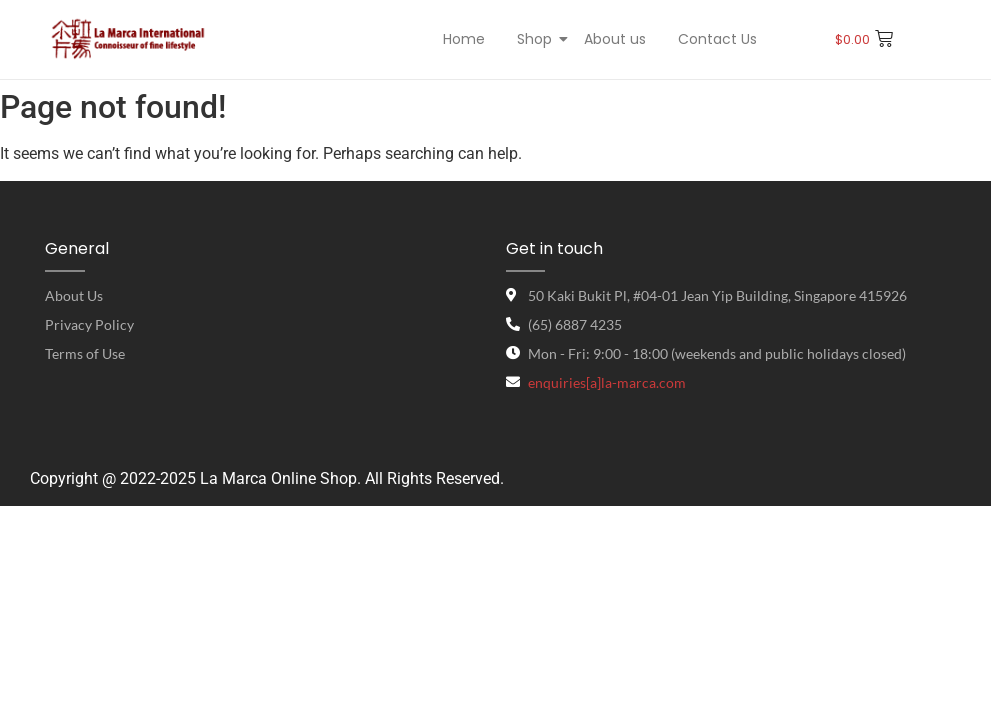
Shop (537, 39)
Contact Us (717, 39)
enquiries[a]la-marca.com (607, 382)
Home (464, 39)
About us (615, 39)
